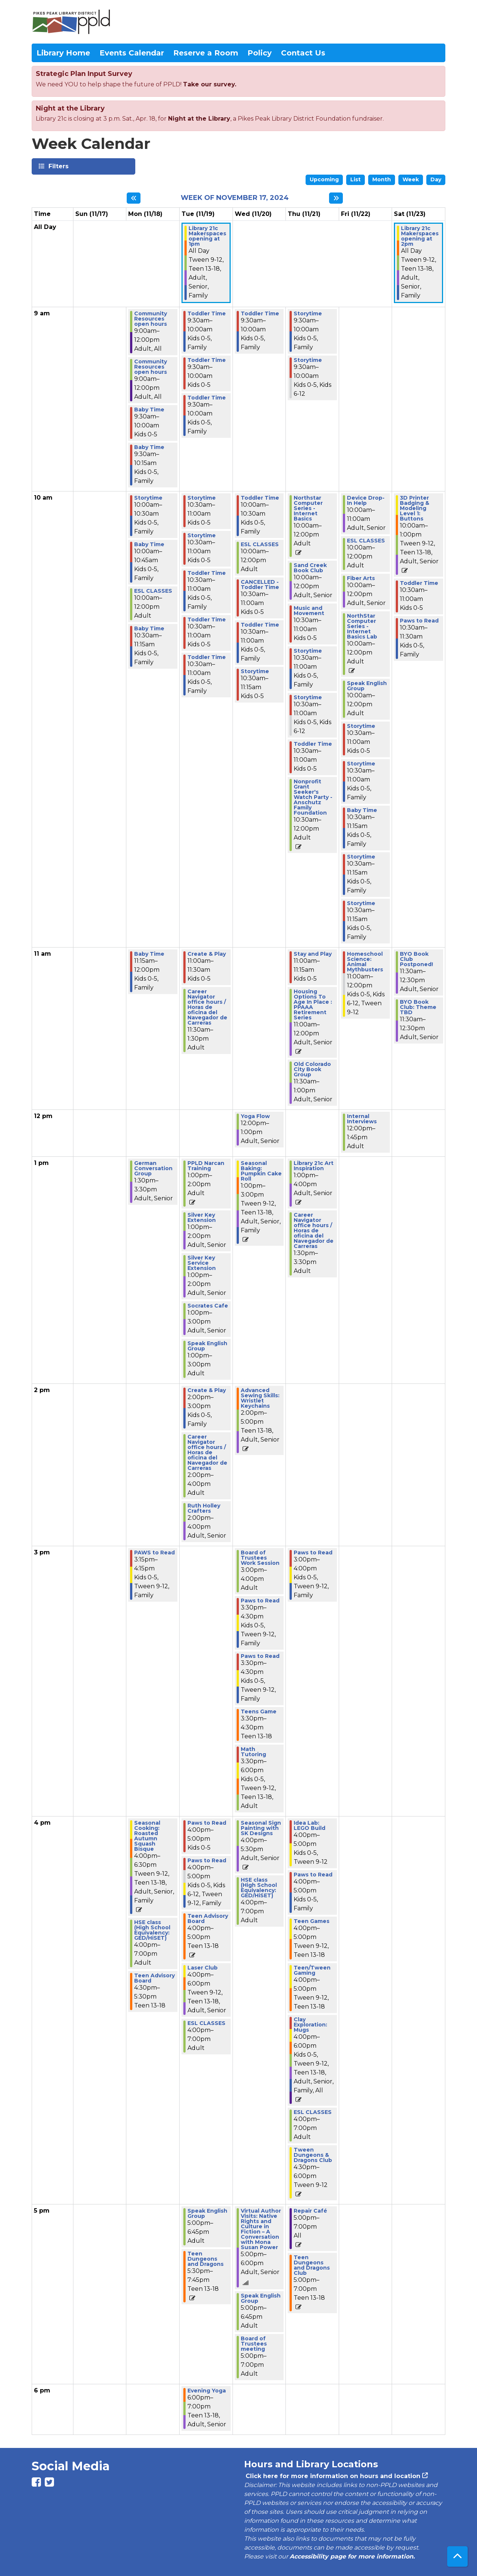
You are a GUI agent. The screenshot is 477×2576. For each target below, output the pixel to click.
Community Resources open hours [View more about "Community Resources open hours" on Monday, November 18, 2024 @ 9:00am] (150, 319)
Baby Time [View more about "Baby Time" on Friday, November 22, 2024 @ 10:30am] (362, 810)
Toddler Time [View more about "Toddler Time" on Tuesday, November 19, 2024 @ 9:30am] (206, 313)
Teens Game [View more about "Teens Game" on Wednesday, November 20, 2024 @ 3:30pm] (259, 1711)
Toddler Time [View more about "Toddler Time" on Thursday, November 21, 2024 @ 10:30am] (313, 743)
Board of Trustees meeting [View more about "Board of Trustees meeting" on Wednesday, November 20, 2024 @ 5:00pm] (254, 2343)
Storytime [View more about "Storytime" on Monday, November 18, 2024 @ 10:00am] (148, 497)
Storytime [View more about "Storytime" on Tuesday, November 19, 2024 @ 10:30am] (201, 497)
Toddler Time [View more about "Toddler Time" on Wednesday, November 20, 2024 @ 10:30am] (260, 624)
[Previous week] (133, 198)
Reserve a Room (205, 52)
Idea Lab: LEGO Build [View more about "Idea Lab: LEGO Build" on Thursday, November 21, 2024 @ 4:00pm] (309, 1825)
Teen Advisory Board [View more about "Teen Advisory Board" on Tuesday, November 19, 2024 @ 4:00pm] (207, 1918)
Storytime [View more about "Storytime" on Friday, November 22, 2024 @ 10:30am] (361, 726)
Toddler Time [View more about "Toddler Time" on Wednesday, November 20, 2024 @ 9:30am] (260, 313)
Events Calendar (131, 52)
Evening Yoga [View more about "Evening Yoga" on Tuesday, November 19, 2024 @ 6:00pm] (206, 2390)
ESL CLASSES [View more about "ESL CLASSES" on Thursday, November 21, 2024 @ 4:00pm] (313, 2112)
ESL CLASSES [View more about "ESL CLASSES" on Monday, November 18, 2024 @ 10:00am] (153, 590)
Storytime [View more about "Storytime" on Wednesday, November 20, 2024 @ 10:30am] (255, 671)
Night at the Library (199, 118)
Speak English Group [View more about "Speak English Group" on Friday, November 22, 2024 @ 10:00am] (367, 686)
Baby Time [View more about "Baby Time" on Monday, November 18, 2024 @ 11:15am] (149, 953)
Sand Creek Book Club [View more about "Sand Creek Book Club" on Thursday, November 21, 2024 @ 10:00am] (310, 568)
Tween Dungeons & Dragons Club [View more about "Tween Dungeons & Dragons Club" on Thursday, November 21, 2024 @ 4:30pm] (313, 2155)
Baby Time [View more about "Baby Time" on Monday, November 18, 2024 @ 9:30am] (149, 409)
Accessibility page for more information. (352, 2556)
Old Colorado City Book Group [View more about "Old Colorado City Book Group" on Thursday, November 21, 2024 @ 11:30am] (312, 1069)
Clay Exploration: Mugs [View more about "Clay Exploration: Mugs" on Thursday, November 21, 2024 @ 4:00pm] (310, 2024)
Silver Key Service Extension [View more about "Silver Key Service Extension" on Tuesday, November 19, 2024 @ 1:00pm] (201, 1263)
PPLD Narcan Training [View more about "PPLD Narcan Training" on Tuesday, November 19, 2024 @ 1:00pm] (205, 1165)
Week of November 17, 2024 (235, 198)
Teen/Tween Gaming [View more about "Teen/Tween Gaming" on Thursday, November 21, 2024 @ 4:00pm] (312, 1970)
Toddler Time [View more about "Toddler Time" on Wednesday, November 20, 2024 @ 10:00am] (260, 497)
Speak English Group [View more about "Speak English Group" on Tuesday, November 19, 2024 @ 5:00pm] (207, 2213)
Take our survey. (209, 84)
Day (435, 179)
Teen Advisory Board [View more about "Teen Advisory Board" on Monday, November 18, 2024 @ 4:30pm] (154, 1978)
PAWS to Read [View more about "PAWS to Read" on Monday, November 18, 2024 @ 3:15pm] (154, 1552)
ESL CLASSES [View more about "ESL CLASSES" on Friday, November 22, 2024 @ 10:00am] (366, 540)
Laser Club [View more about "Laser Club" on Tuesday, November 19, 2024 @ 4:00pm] (202, 1967)
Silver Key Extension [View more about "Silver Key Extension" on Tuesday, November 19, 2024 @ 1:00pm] (201, 1217)
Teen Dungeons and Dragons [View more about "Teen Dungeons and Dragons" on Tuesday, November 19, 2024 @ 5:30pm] (205, 2259)
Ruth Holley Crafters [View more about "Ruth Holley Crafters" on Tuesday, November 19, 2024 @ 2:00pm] (203, 1508)
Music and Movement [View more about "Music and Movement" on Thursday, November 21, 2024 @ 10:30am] (309, 610)
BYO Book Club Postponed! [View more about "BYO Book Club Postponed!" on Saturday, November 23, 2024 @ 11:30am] (416, 959)
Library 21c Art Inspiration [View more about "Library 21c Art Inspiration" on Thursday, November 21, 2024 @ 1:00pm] (314, 1165)
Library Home (63, 52)
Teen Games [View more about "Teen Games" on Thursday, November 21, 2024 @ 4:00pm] (311, 1921)
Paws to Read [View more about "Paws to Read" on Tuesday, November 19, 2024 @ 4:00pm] (206, 1822)
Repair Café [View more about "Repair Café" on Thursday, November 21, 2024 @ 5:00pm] (310, 2210)
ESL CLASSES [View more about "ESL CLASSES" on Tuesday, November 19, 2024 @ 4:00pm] (206, 2023)
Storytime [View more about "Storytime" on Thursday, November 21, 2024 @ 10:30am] (308, 650)
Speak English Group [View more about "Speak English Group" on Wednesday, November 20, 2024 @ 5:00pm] (261, 2298)
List (355, 179)
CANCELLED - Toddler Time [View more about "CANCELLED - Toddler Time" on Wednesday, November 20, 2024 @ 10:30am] (260, 584)
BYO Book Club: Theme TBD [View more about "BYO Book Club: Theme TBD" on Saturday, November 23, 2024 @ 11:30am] (418, 1007)
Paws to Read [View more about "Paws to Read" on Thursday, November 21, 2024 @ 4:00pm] (313, 1874)
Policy (259, 52)
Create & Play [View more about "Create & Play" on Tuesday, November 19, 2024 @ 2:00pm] (206, 1390)
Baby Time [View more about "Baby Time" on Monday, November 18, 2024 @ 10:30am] (149, 628)
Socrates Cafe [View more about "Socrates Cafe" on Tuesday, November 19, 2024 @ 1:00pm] (207, 1305)
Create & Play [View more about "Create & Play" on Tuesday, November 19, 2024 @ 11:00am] (206, 953)
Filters (57, 166)
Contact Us (303, 52)
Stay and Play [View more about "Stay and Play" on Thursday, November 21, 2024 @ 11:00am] (313, 953)
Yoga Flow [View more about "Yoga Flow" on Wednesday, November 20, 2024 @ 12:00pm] (255, 1116)
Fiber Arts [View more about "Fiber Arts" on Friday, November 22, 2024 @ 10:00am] (361, 578)
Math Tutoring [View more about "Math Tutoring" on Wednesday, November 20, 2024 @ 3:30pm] (253, 1751)
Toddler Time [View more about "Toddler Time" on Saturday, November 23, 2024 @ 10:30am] (419, 583)
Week (410, 179)
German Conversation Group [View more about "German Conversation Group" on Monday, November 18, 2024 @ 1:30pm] (153, 1168)
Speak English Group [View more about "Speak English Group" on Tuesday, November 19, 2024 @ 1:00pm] (207, 1346)
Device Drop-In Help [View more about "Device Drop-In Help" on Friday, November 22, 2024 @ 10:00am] (366, 500)
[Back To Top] (457, 2556)
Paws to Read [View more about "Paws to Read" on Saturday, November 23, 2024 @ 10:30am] (419, 620)
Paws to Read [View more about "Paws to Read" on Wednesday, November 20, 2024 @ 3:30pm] (260, 1600)
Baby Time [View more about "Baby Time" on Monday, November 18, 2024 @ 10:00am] (149, 544)
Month (381, 179)
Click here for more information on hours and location (332, 2476)
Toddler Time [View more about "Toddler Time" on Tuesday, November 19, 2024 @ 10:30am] (206, 573)
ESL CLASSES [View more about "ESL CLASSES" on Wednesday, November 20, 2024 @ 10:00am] (260, 544)
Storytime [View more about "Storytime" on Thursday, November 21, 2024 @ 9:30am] (308, 313)
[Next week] (336, 198)
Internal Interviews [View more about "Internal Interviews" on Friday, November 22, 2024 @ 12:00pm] (362, 1119)
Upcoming (324, 179)
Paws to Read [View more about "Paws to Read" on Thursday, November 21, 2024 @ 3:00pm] (313, 1552)
